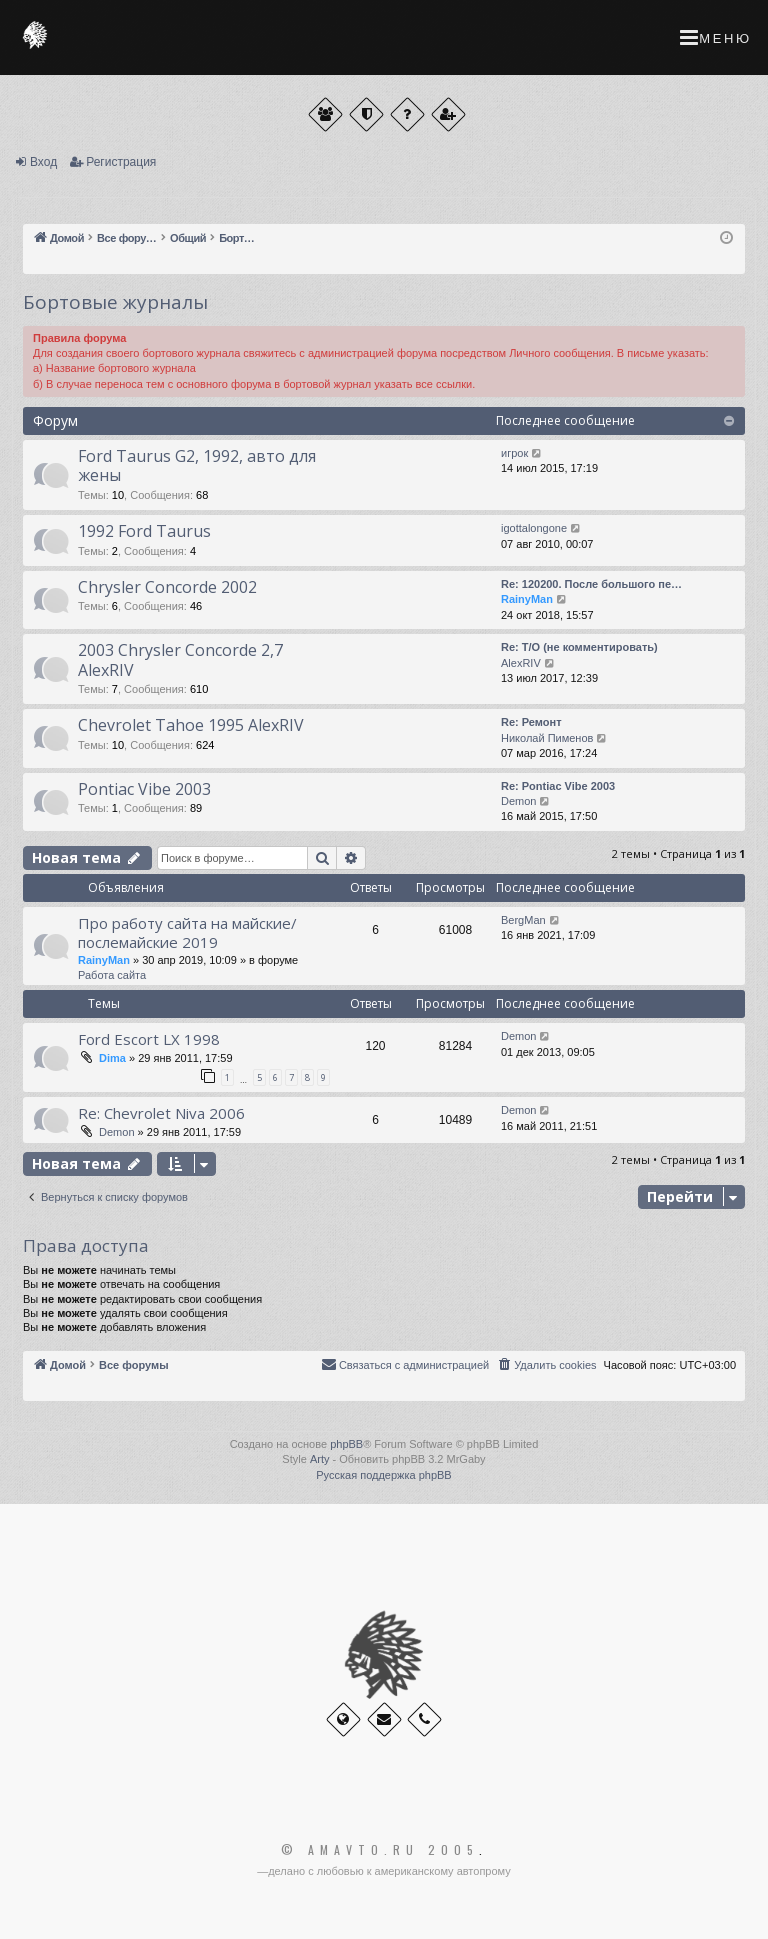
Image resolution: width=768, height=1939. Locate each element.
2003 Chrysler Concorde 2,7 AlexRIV (180, 659)
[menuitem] (546, 1365)
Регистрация (121, 162)
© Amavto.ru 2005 (380, 1850)
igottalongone (534, 528)
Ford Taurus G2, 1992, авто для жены (197, 465)
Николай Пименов (547, 738)
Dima (112, 1058)
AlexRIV (521, 663)
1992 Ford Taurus (144, 531)
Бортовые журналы (115, 302)
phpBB (346, 1444)
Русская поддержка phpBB (383, 1475)
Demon (518, 801)
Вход (43, 162)
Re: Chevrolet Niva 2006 (161, 1113)
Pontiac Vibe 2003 (144, 789)
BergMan (523, 920)
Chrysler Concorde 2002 (167, 587)
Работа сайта (112, 975)
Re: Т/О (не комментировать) (579, 647)
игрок (514, 453)
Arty (320, 1459)
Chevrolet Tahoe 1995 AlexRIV (191, 725)
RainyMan (527, 599)
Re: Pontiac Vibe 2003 (558, 786)
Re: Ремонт (531, 722)
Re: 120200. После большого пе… (591, 584)
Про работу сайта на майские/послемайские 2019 (187, 932)
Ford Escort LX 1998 (149, 1039)
